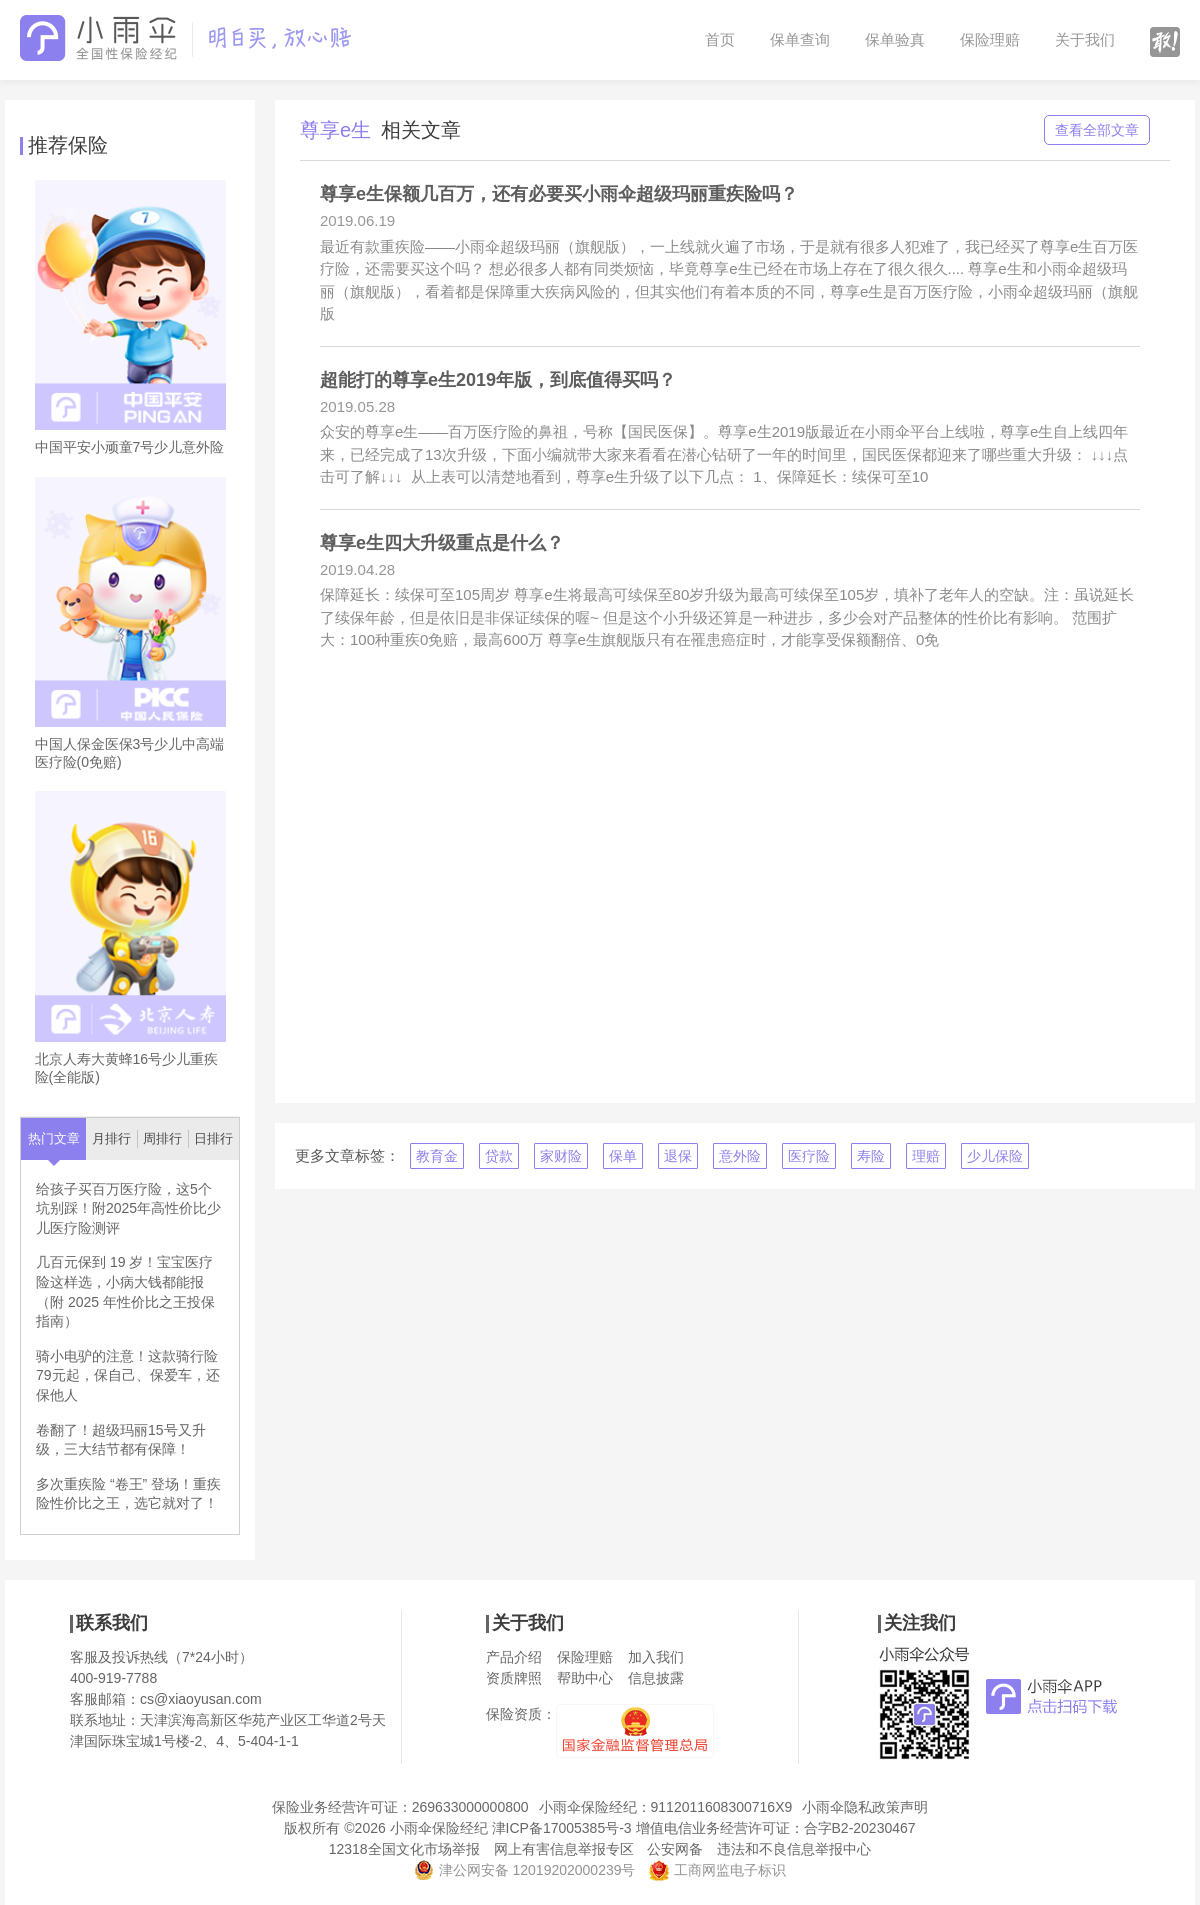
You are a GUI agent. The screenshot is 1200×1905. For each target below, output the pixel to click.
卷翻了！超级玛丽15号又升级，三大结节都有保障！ (121, 1440)
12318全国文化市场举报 (404, 1849)
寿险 (871, 1156)
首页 (720, 39)
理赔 (926, 1156)
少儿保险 (995, 1156)
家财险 (561, 1156)
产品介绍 (514, 1657)
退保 (678, 1156)
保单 (623, 1156)
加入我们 (656, 1657)
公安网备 (675, 1849)
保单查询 (800, 39)
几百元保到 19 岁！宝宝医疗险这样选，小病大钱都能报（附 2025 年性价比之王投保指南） (125, 1291)
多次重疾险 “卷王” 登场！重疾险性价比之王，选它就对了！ (128, 1494)
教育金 (437, 1156)
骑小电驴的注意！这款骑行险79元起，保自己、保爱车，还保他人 (128, 1375)
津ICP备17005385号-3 (562, 1828)
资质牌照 (514, 1678)
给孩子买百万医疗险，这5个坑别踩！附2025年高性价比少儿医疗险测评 (128, 1208)
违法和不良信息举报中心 (794, 1849)
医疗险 (809, 1156)
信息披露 (656, 1678)
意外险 (740, 1156)
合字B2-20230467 (860, 1828)
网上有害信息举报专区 (564, 1849)
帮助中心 (585, 1678)
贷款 (499, 1156)
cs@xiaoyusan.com (201, 1699)
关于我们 (1085, 39)
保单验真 (895, 39)
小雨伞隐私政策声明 (865, 1807)
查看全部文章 (1097, 130)
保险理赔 (990, 39)
